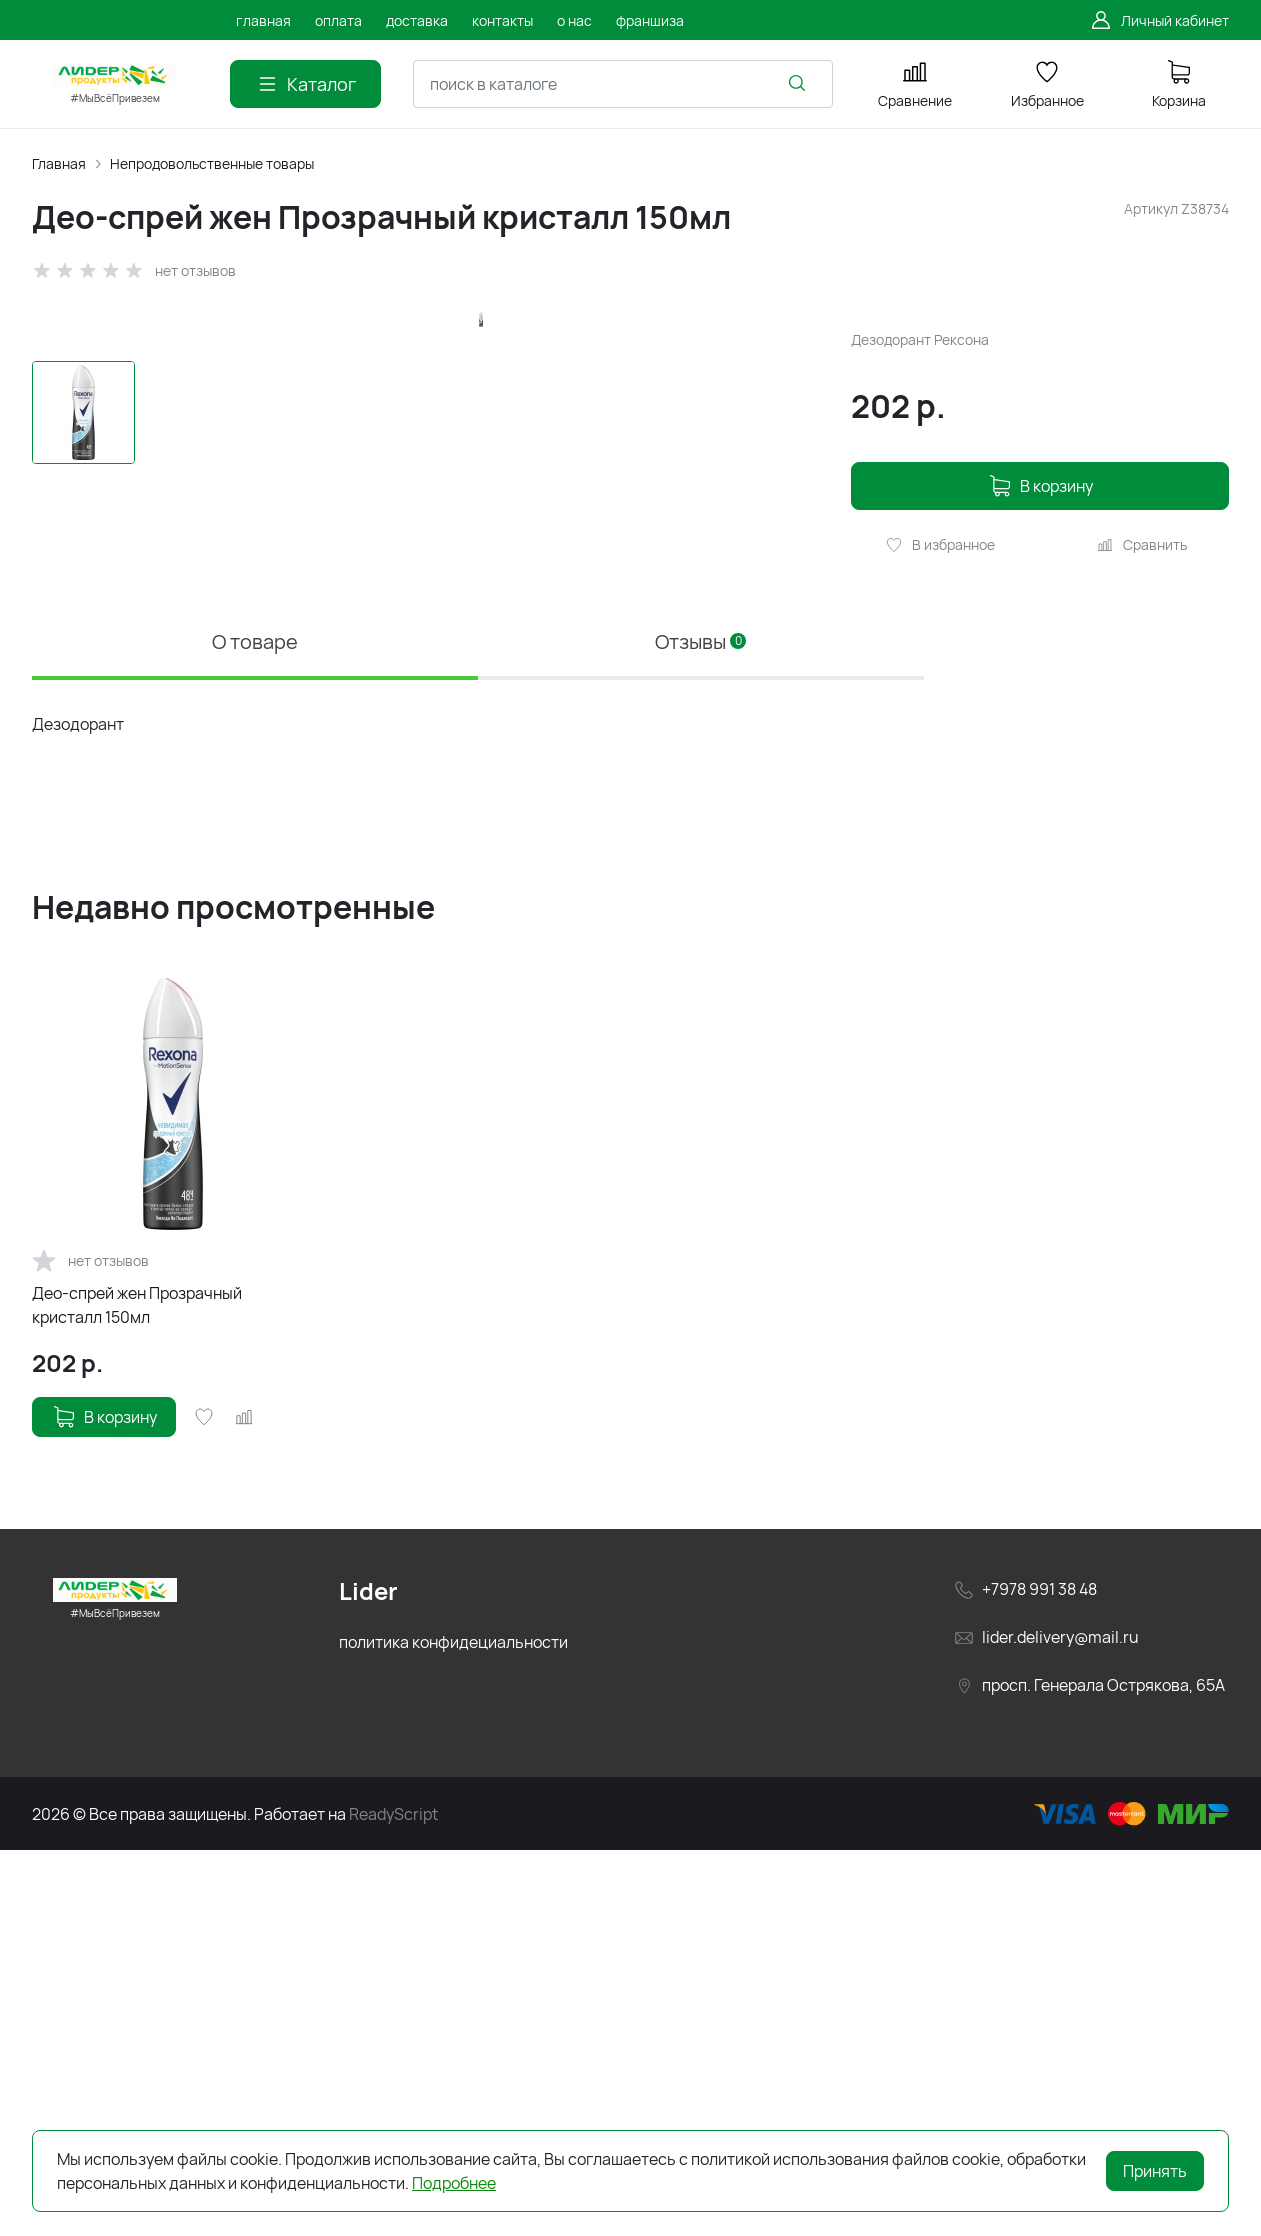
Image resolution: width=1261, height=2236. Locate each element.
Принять (1155, 2171)
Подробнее (454, 2183)
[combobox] (623, 84)
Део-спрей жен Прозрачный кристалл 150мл (137, 1691)
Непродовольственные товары (212, 163)
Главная (59, 163)
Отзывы (700, 1027)
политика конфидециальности (453, 2028)
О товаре (255, 1027)
